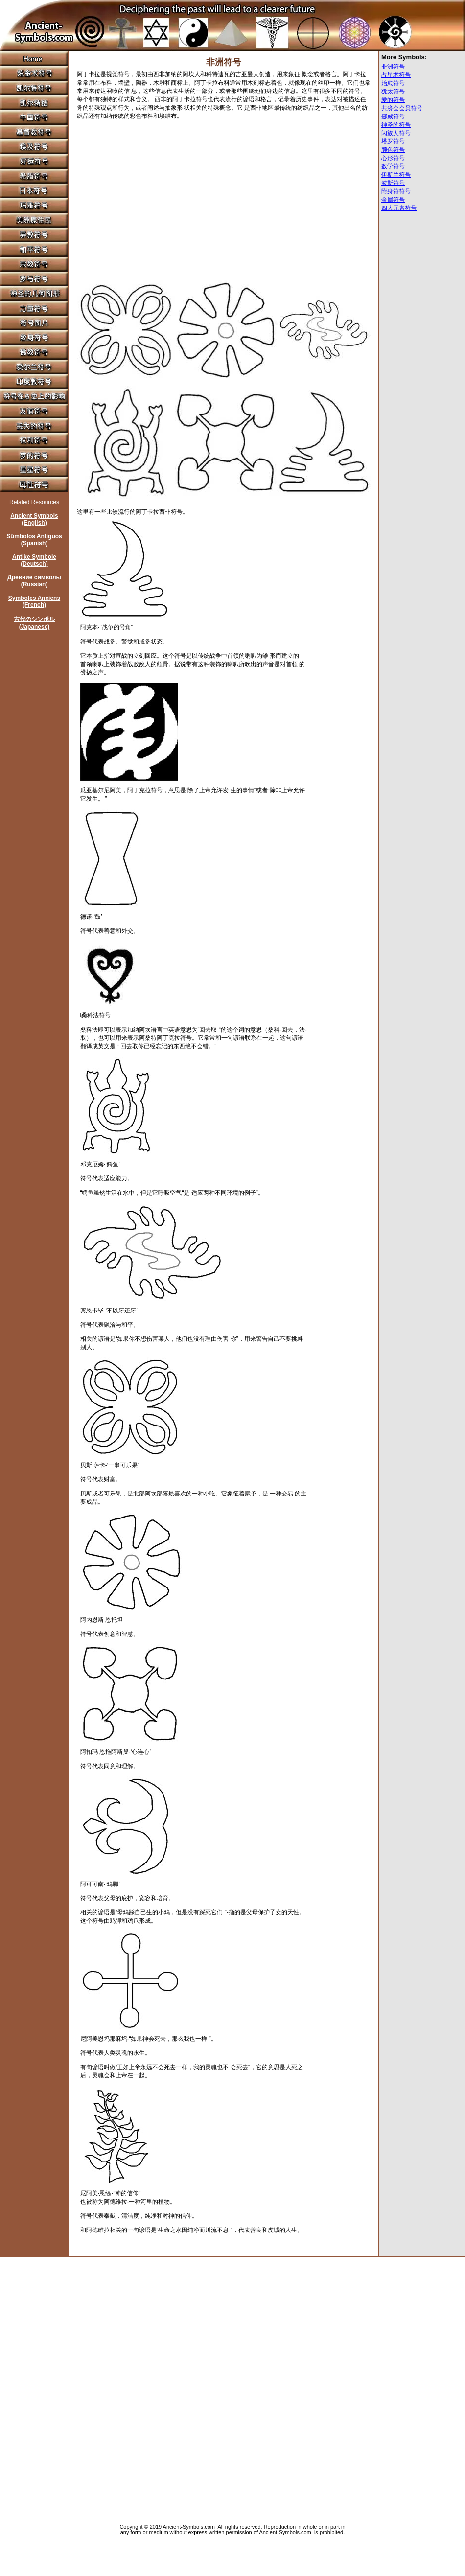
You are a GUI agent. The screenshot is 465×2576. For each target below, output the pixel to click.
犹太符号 (393, 91)
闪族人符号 (396, 133)
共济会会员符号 (401, 108)
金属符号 (393, 199)
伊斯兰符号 (396, 174)
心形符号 (393, 158)
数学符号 (393, 166)
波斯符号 (393, 183)
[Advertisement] (149, 195)
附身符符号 (396, 191)
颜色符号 (393, 149)
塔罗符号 (393, 141)
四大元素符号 (399, 208)
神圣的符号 (396, 124)
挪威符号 (393, 116)
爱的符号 (393, 99)
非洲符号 (393, 66)
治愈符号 (393, 83)
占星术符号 (396, 74)
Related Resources (34, 502)
